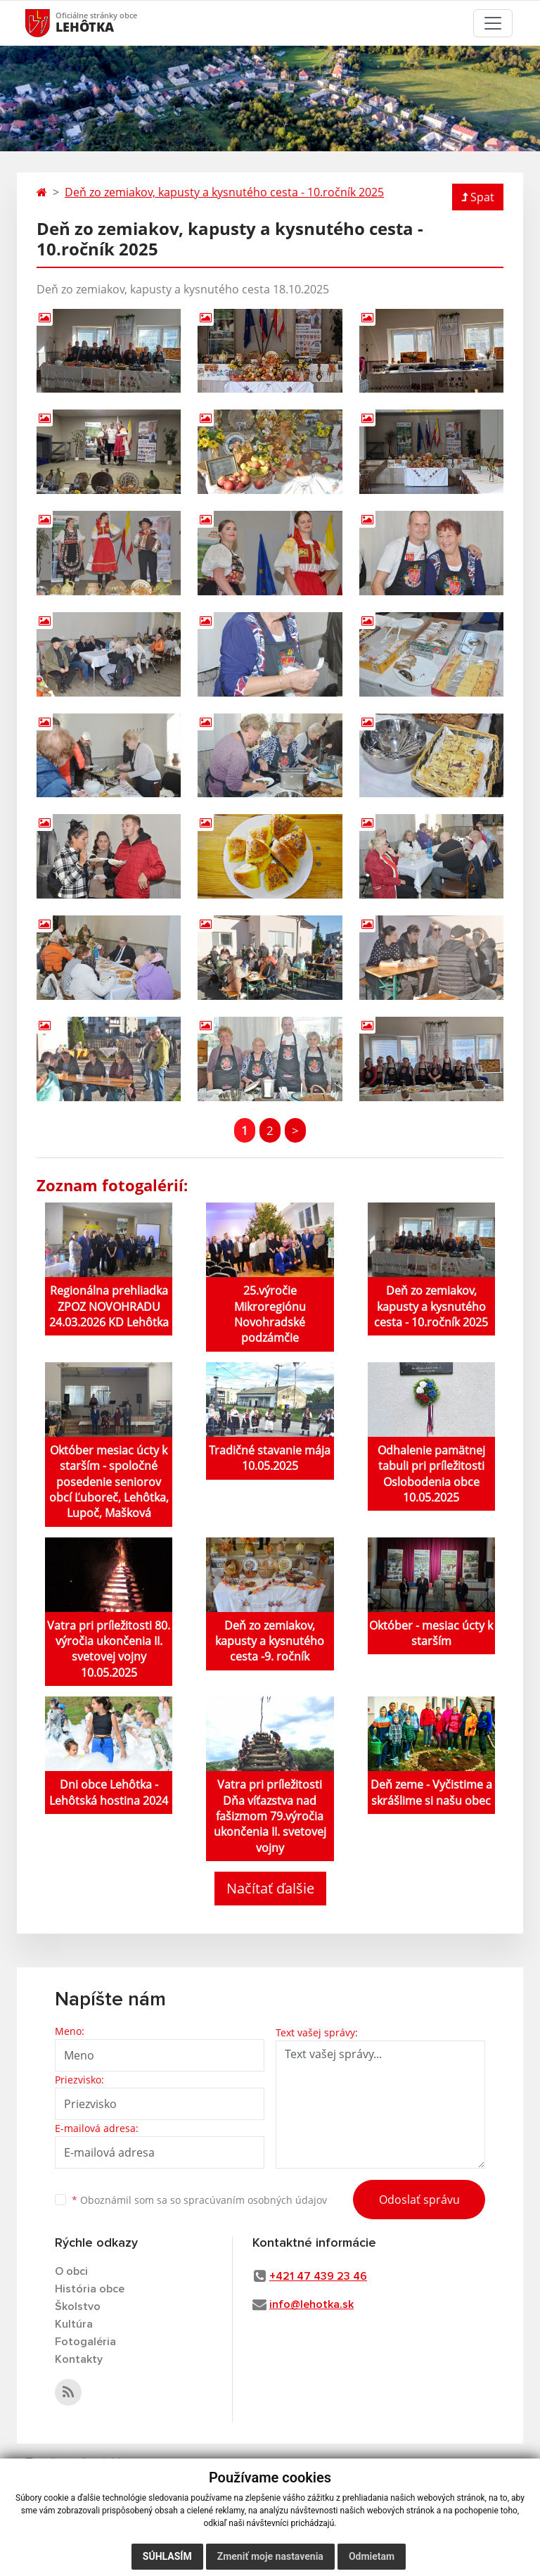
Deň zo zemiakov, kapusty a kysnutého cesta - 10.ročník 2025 (224, 192)
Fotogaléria (85, 2341)
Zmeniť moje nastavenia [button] (270, 2556)
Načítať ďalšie (270, 1888)
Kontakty (79, 2359)
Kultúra (74, 2324)
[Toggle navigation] (493, 23)
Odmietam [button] (371, 2556)
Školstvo (78, 2306)
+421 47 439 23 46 (318, 2276)
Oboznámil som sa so (199, 2200)
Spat (477, 197)
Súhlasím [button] (167, 2556)
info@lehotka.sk (311, 2304)
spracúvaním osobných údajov (255, 2200)
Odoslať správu (419, 2199)
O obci (71, 2271)
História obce (89, 2289)
